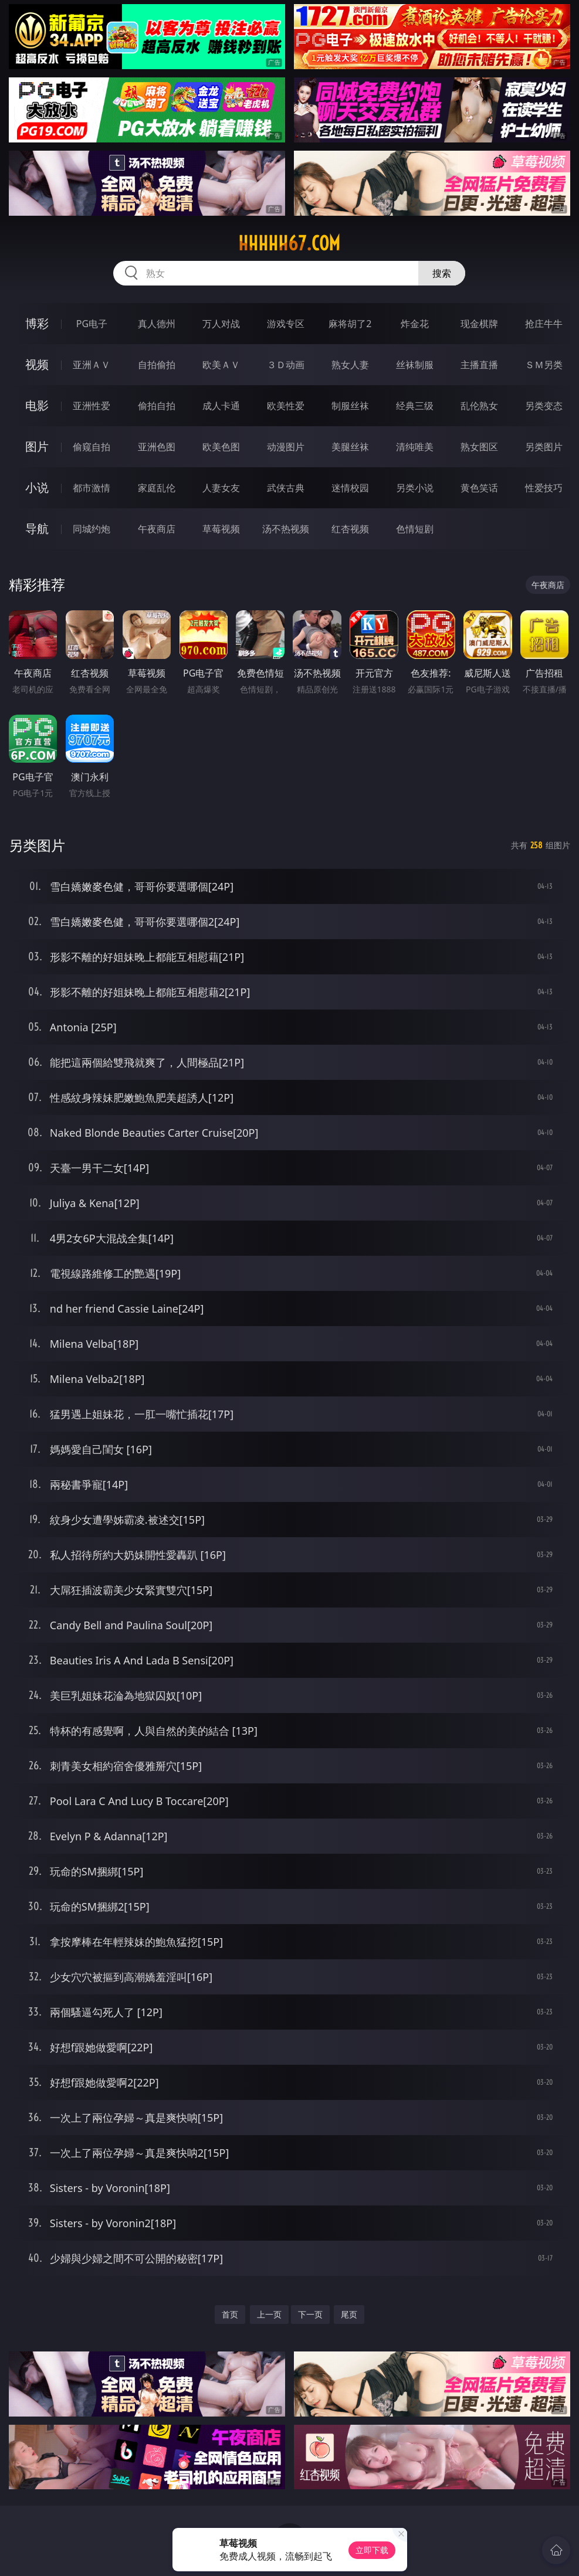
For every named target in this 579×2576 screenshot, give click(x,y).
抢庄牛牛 (544, 323)
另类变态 (544, 405)
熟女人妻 (350, 364)
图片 (37, 446)
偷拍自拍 (156, 405)
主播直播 (479, 364)
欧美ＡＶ (221, 364)
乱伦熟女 (479, 405)
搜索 (441, 273)
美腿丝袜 (350, 446)
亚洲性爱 (91, 405)
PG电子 (91, 323)
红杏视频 (350, 528)
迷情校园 (350, 487)
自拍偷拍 (156, 364)
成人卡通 (221, 405)
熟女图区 (479, 446)
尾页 (349, 2314)
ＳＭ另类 (544, 364)
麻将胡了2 (350, 323)
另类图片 (544, 446)
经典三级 (415, 405)
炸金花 (415, 323)
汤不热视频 (285, 528)
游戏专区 (285, 323)
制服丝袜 (350, 405)
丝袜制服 (415, 364)
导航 (37, 528)
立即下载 (371, 2549)
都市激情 (91, 487)
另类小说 (415, 487)
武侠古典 (285, 487)
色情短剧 (415, 528)
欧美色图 (221, 446)
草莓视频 (221, 528)
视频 (37, 364)
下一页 (310, 2314)
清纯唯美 (415, 446)
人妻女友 (221, 487)
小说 (37, 487)
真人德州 (156, 323)
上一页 (269, 2314)
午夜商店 (156, 528)
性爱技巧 (544, 487)
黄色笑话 (479, 487)
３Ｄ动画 (285, 364)
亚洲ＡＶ (91, 364)
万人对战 (221, 323)
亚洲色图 (156, 446)
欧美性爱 (285, 405)
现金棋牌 (479, 323)
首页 (230, 2314)
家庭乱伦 (156, 487)
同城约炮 (91, 528)
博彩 (37, 323)
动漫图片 (285, 446)
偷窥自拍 (91, 446)
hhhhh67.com (289, 243)
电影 (37, 405)
